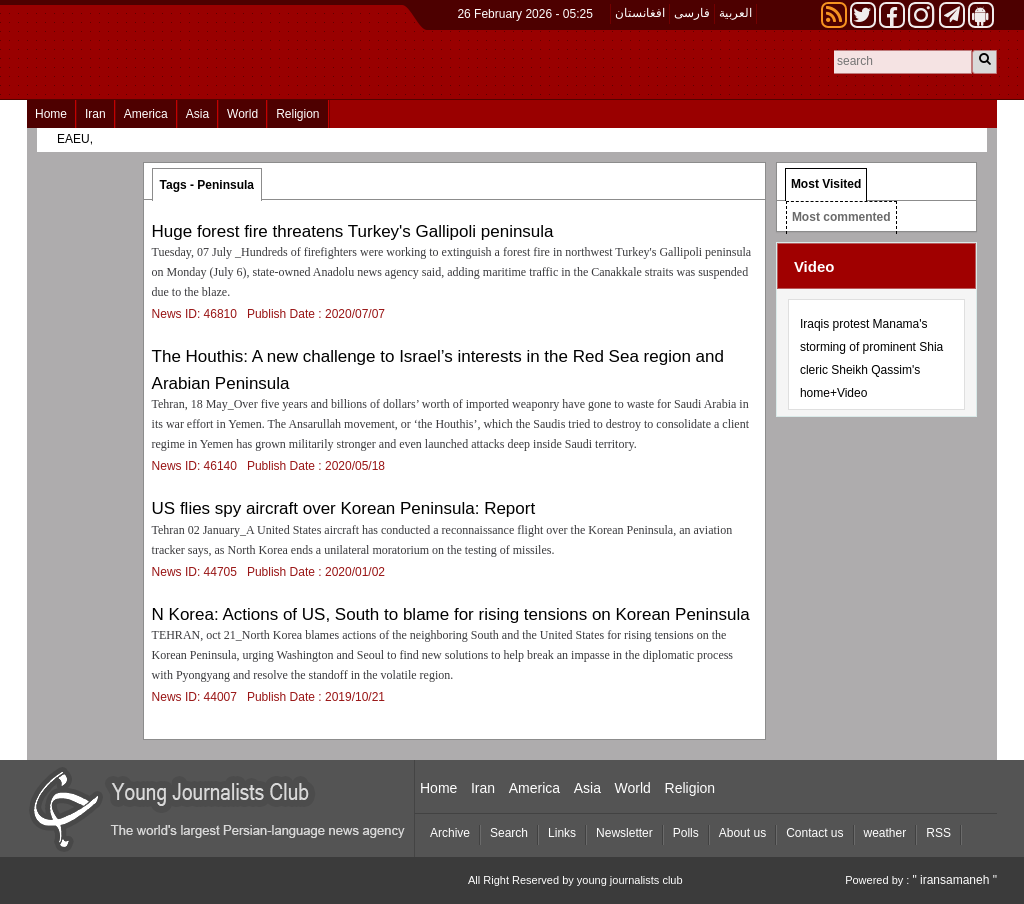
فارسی (692, 13)
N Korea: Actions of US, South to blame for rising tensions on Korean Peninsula (451, 614)
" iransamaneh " (954, 880)
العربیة (735, 13)
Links (562, 833)
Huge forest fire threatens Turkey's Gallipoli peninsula (353, 231)
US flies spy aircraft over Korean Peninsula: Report (344, 508)
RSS (938, 833)
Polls (686, 833)
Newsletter (624, 833)
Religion (297, 114)
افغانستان (640, 13)
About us (742, 833)
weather (885, 833)
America (146, 114)
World (242, 114)
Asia (197, 114)
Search (509, 833)
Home (51, 114)
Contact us (814, 833)
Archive (450, 833)
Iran (95, 114)
